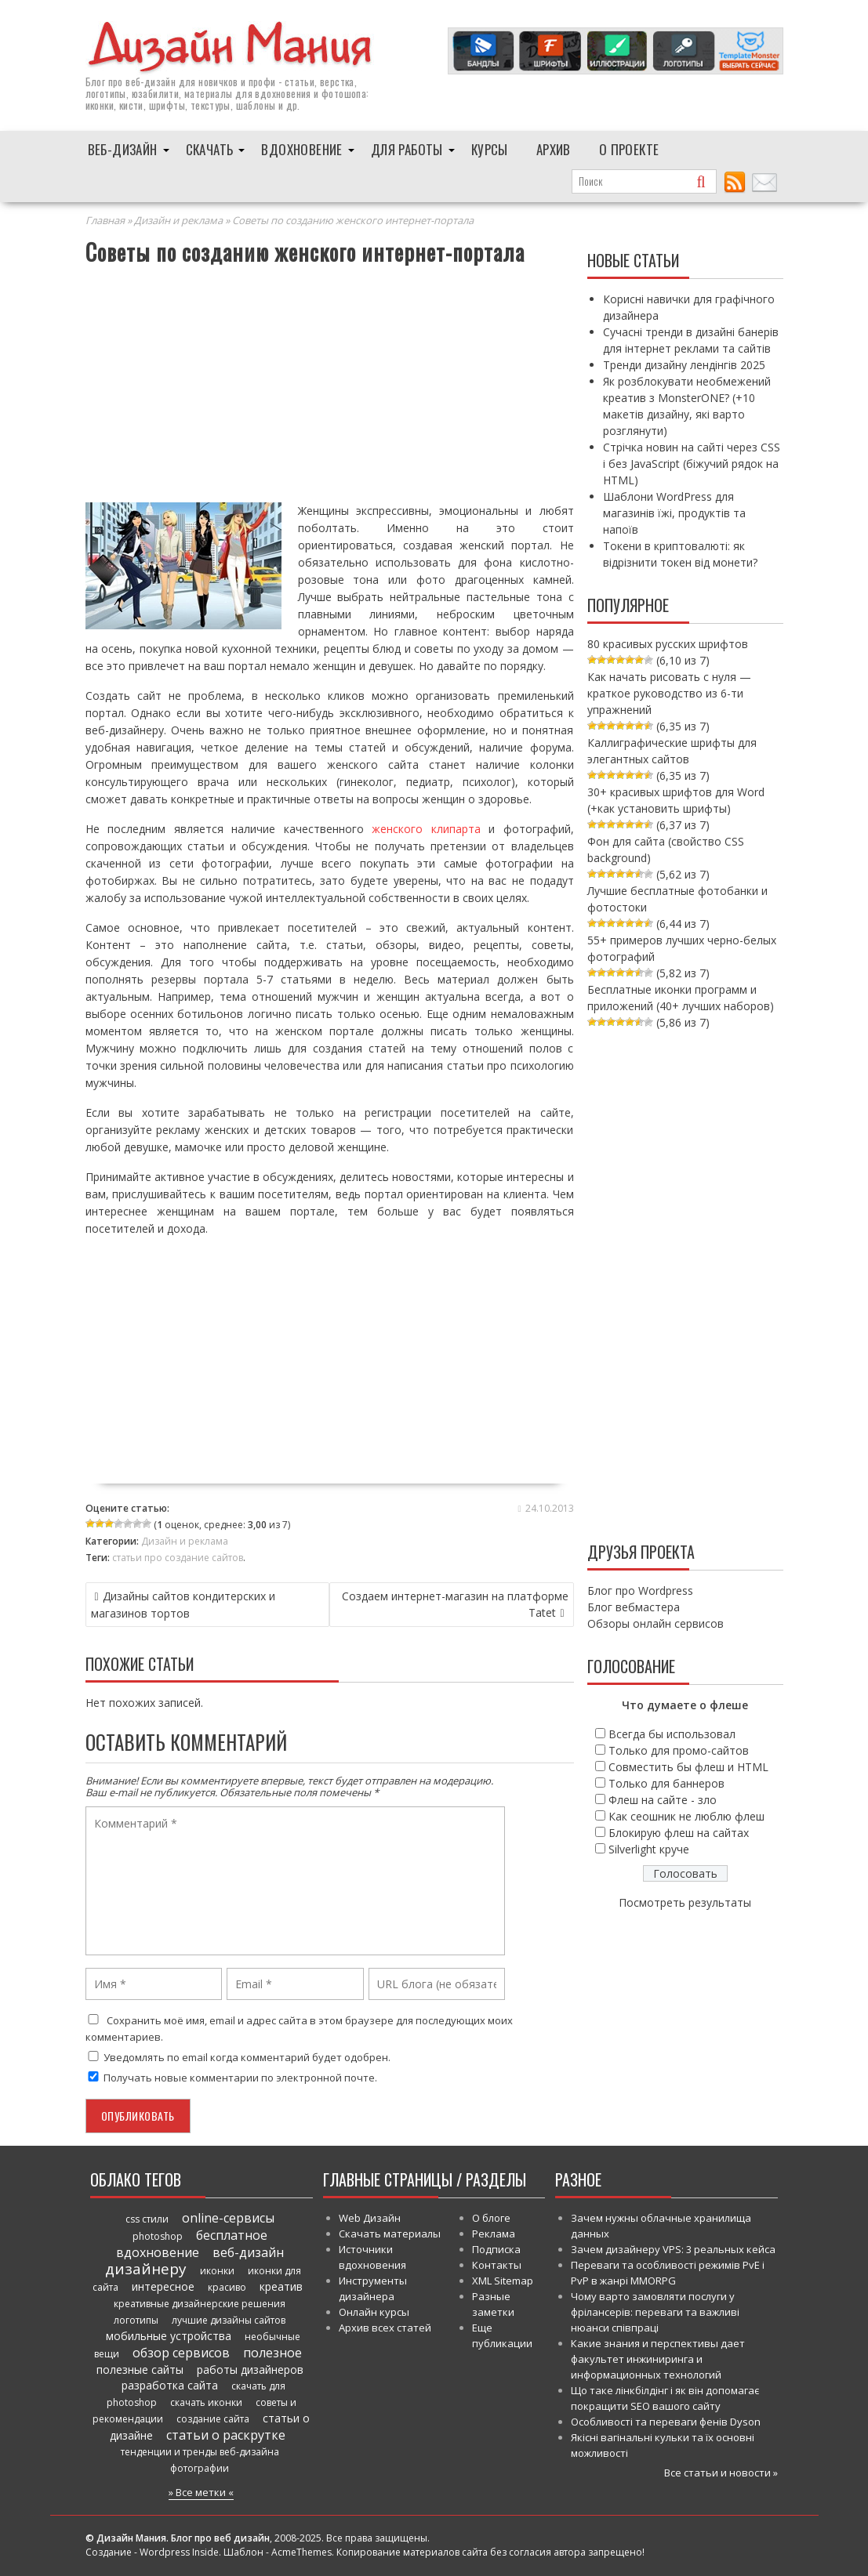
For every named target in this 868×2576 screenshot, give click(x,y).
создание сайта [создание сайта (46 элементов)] (212, 2419)
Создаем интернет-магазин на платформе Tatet (455, 1604)
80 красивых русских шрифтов (667, 643)
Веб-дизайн (123, 149)
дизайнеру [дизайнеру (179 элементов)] (146, 2269)
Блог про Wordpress (640, 1590)
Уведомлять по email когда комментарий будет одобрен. (237, 2057)
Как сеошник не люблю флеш (686, 1816)
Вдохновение (301, 149)
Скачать (210, 149)
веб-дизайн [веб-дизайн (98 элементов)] (248, 2252)
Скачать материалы (390, 2233)
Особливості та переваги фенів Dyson (666, 2422)
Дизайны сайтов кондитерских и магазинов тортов (183, 1605)
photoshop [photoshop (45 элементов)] (158, 2236)
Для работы (407, 149)
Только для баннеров (666, 1783)
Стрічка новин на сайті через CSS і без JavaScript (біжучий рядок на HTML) (691, 463)
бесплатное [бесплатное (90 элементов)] (231, 2235)
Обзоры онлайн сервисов (655, 1623)
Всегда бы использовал (671, 1733)
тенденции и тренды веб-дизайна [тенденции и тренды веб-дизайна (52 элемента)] (200, 2451)
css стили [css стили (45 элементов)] (147, 2219)
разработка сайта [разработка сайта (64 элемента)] (170, 2385)
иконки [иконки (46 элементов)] (217, 2270)
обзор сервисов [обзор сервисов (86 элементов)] (181, 2352)
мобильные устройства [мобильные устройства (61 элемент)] (168, 2335)
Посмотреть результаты (685, 1902)
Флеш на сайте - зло (662, 1799)
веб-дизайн (150, 81)
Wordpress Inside (179, 2552)
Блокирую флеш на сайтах (678, 1832)
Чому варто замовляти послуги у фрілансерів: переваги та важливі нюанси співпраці (655, 2312)
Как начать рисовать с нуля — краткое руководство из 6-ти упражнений (669, 693)
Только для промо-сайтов (678, 1750)
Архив (553, 149)
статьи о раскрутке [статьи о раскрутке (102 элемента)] (225, 2435)
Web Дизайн (370, 2218)
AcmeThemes (301, 2552)
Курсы (489, 149)
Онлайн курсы (374, 2312)
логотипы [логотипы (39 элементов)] (136, 2320)
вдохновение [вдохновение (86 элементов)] (157, 2252)
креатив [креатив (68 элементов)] (281, 2286)
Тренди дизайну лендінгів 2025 (684, 364)
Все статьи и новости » (721, 2472)
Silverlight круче (648, 1849)
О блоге (491, 2218)
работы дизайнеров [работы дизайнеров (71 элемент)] (250, 2369)
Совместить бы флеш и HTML (688, 1766)
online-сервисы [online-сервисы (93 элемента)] (228, 2217)
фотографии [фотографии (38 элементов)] (199, 2468)
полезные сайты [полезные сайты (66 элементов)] (139, 2369)
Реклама (493, 2233)
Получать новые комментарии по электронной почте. (231, 2078)
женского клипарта (426, 828)
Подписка (496, 2249)
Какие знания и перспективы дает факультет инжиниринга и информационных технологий (658, 2359)
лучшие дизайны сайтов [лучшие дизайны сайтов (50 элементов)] (228, 2320)
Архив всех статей (385, 2328)
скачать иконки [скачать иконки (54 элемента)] (206, 2402)
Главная (105, 220)
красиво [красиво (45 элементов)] (227, 2287)
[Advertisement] (329, 386)
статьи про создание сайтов (177, 1557)
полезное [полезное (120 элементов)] (272, 2352)
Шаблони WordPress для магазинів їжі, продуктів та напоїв (674, 513)
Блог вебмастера (633, 1607)
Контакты (496, 2265)
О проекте (629, 149)
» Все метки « (201, 2492)
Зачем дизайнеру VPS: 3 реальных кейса (673, 2249)
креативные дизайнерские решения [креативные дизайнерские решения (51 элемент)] (199, 2303)
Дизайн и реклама (178, 220)
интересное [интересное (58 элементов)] (163, 2286)
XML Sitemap (502, 2280)
